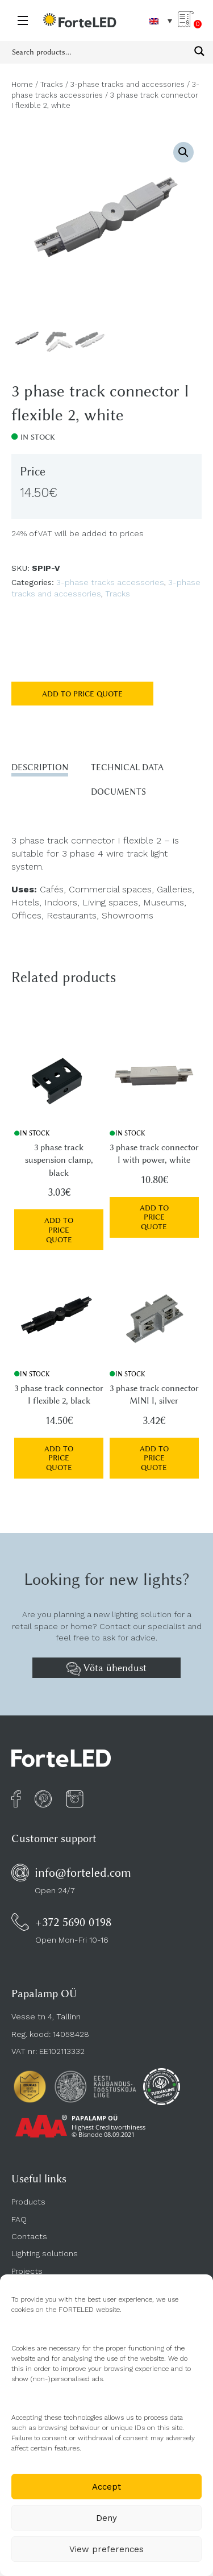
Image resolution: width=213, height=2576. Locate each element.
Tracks (51, 84)
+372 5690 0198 (73, 1922)
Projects (27, 2271)
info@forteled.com (83, 1872)
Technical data (127, 767)
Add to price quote (82, 693)
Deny (106, 2518)
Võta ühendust (106, 1669)
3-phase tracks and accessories (127, 84)
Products (28, 2201)
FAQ (19, 2219)
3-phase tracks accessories (110, 582)
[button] (183, 152)
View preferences (106, 2549)
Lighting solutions (44, 2253)
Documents (118, 792)
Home (22, 84)
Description (39, 767)
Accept (106, 2487)
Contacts (29, 2236)
